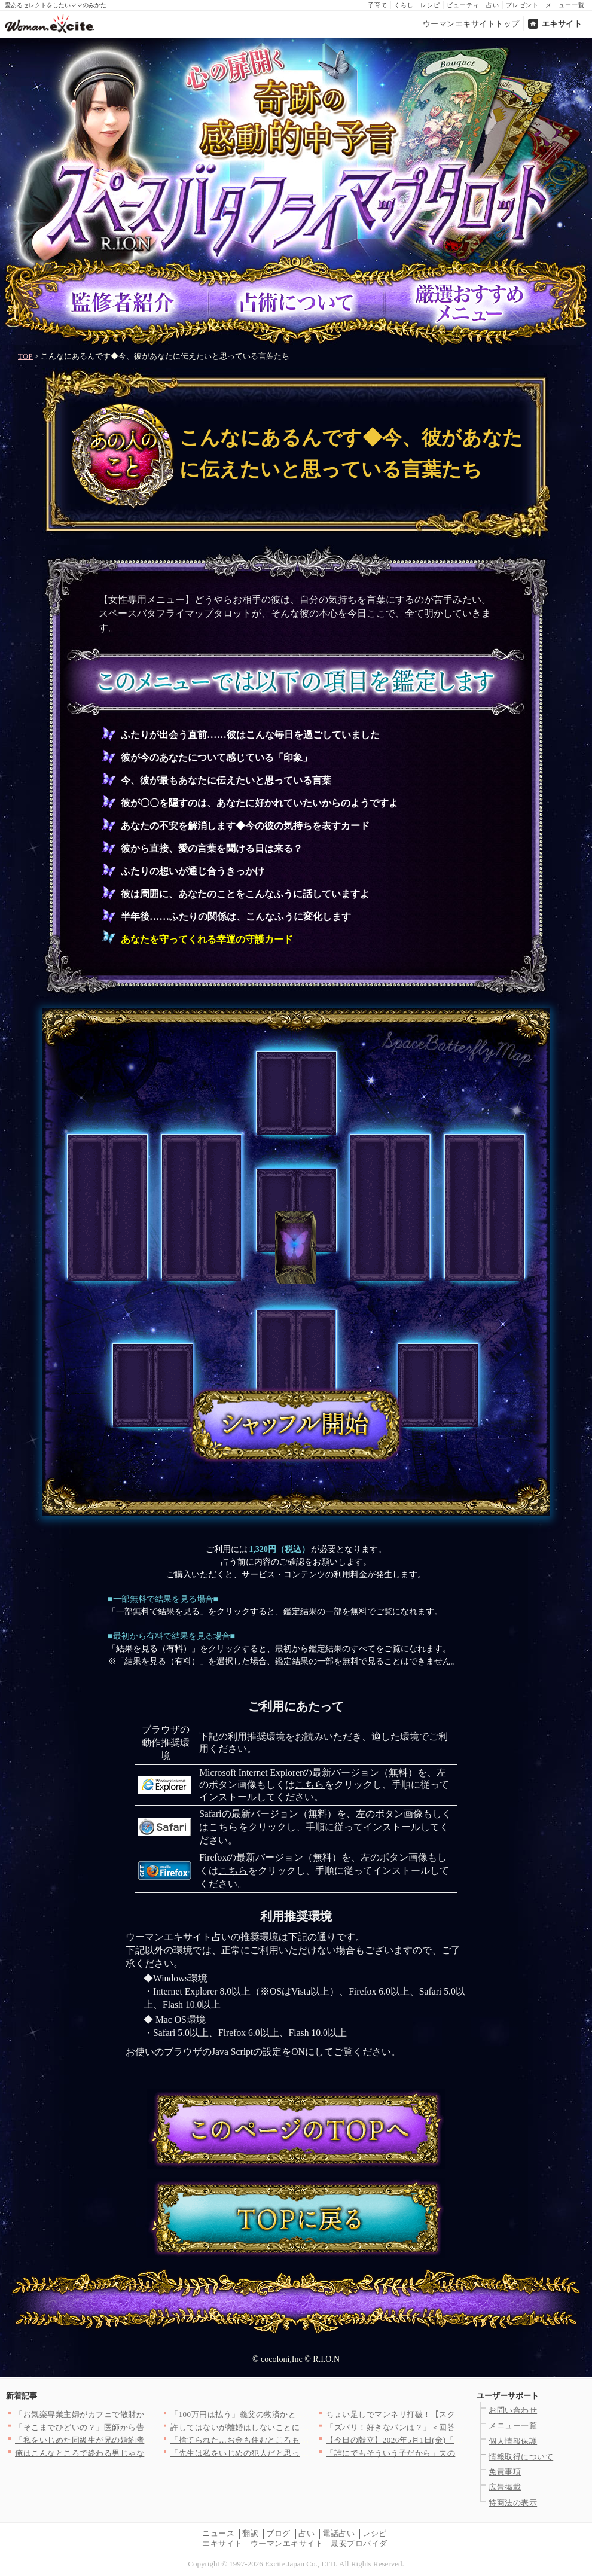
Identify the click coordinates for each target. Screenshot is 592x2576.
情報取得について (521, 2456)
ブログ (278, 2533)
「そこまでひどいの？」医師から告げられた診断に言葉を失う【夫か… (144, 2427)
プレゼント (522, 5)
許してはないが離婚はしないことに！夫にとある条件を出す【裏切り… (299, 2427)
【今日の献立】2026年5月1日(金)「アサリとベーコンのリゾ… (438, 2439)
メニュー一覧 (565, 5)
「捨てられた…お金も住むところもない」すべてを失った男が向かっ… (299, 2439)
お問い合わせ (513, 2410)
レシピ (430, 5)
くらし (404, 5)
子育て (377, 5)
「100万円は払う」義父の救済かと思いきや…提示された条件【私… (293, 2414)
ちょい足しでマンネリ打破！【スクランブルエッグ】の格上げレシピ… (455, 2414)
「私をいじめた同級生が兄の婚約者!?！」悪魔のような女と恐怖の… (139, 2439)
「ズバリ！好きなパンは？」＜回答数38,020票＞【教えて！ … (440, 2427)
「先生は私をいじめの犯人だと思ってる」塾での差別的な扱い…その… (299, 2453)
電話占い (338, 2533)
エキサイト (562, 23)
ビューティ (463, 5)
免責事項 (505, 2471)
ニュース (218, 2533)
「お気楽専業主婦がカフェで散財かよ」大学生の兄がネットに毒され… (144, 2414)
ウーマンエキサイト (287, 2543)
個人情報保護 (513, 2441)
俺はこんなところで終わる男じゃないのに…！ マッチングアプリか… (141, 2453)
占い (492, 5)
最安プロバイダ (359, 2543)
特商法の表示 (513, 2502)
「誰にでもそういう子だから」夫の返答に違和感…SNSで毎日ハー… (451, 2453)
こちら (310, 1784)
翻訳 (250, 2533)
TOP (25, 356)
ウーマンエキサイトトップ (471, 23)
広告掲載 (505, 2487)
